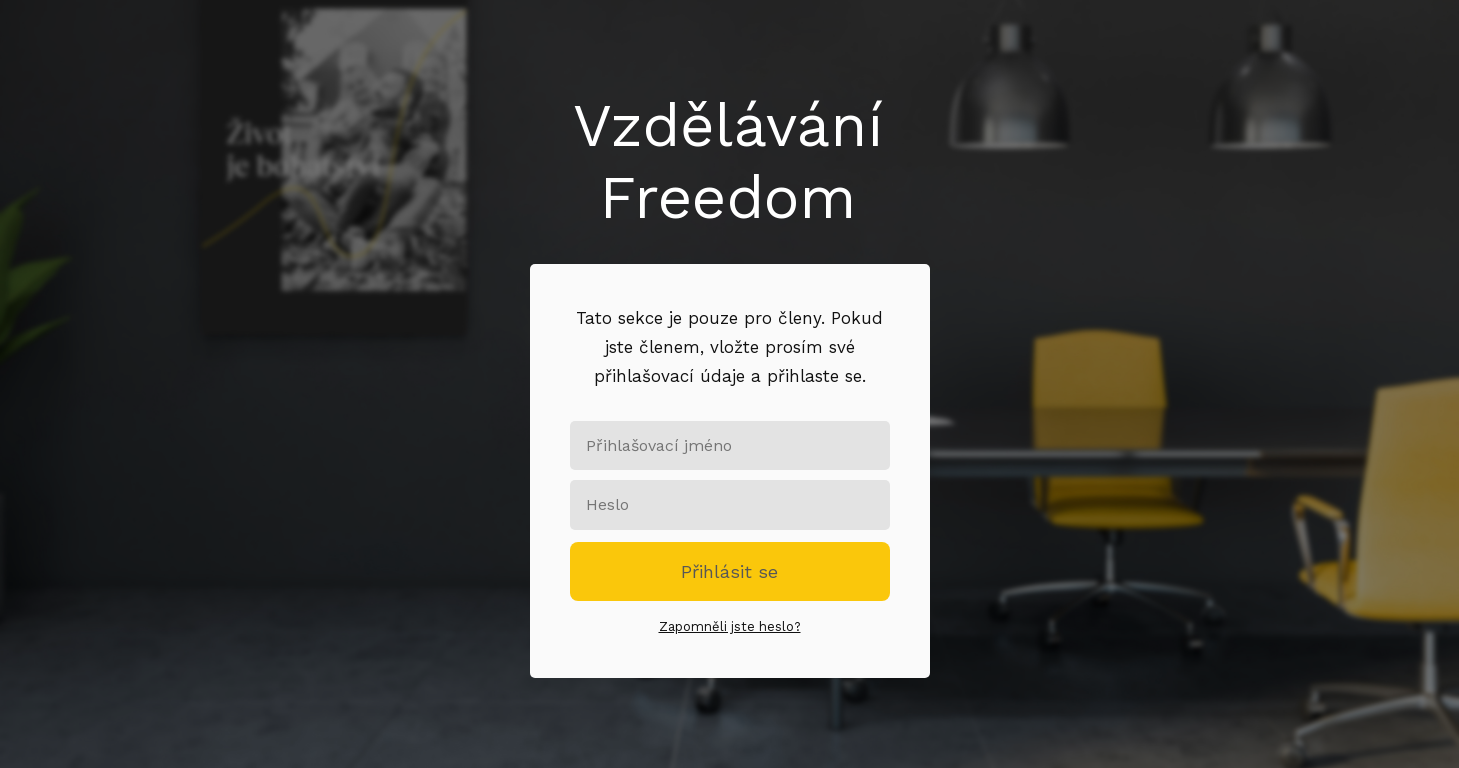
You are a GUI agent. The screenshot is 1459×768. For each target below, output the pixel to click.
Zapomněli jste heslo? (730, 626)
